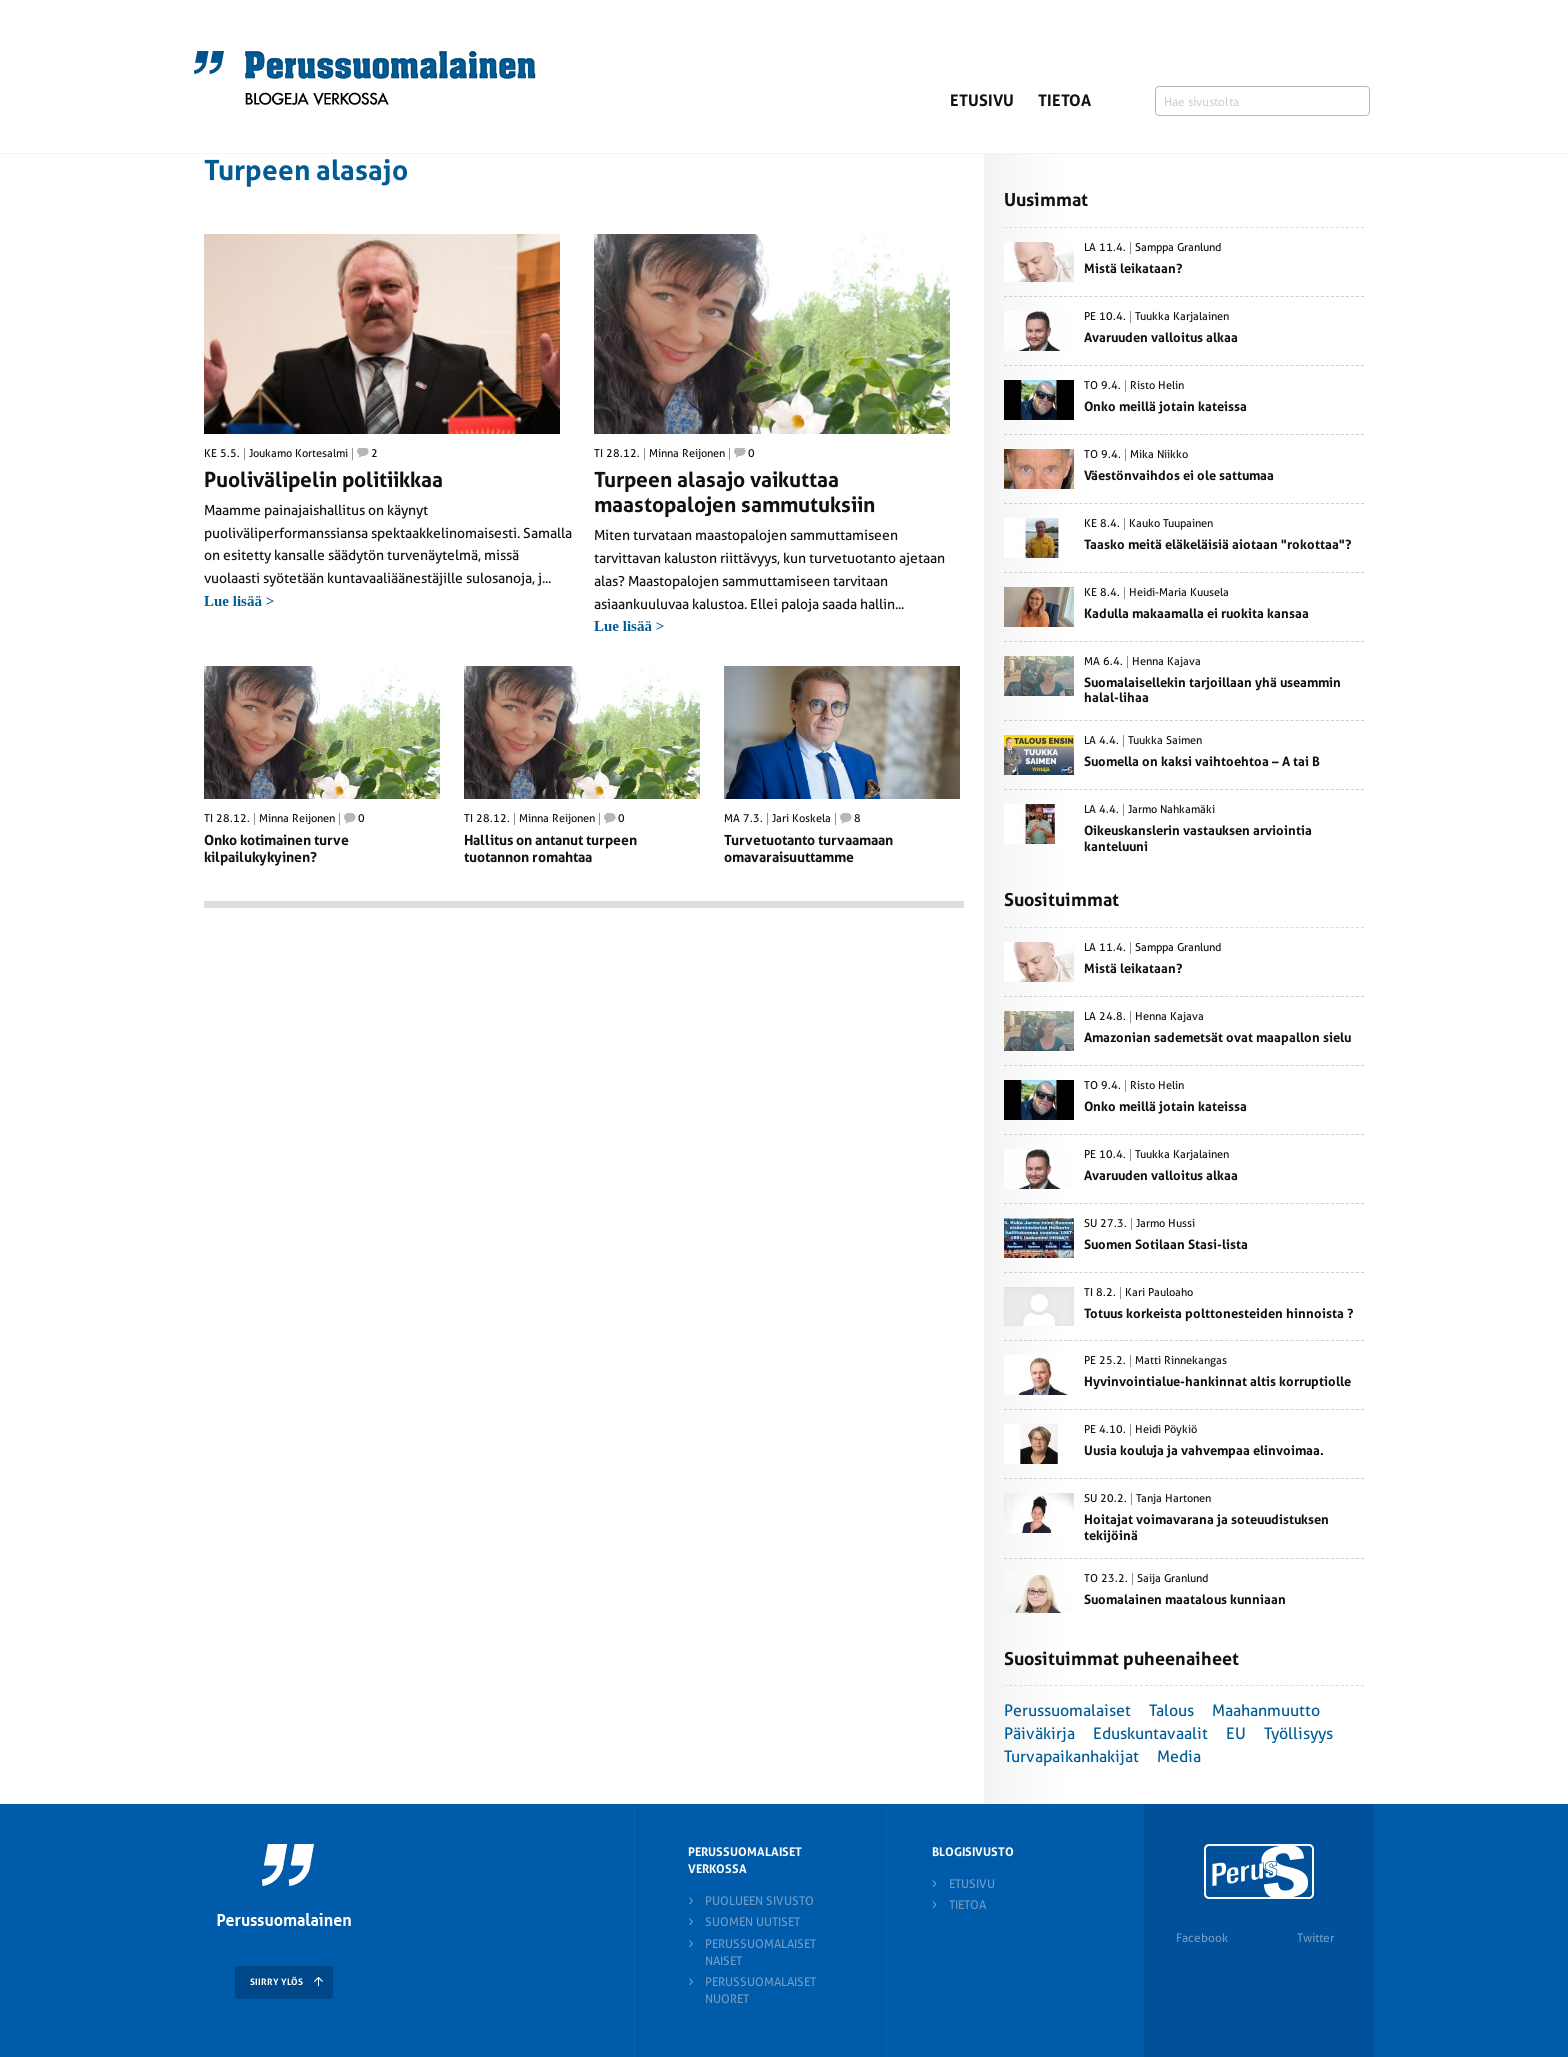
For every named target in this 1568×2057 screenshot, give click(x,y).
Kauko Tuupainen (1171, 524)
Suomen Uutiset (752, 1922)
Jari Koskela (801, 819)
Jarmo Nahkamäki (1171, 810)
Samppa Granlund (1178, 248)
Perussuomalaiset (1067, 1710)
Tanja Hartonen (1173, 1499)
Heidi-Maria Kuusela (1179, 593)
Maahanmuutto (1266, 1710)
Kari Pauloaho (1159, 1293)
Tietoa (1064, 100)
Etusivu (982, 100)
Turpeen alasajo (306, 170)
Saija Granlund (1172, 1579)
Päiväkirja (1039, 1733)
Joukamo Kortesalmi (298, 454)
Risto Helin (1157, 386)
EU (1236, 1733)
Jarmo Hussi (1165, 1224)
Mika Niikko (1159, 455)
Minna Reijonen (687, 454)
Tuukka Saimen (1165, 741)
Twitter (1315, 1938)
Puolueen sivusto (759, 1901)
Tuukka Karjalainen (1182, 317)
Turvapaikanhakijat (1071, 1756)
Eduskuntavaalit (1150, 1733)
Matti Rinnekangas (1181, 1361)
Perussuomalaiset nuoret (760, 1990)
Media (1179, 1756)
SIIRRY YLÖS (276, 1982)
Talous (1171, 1710)
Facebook (1202, 1938)
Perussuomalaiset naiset (760, 1952)
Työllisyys (1298, 1733)
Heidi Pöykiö (1166, 1430)
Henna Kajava (1166, 662)
